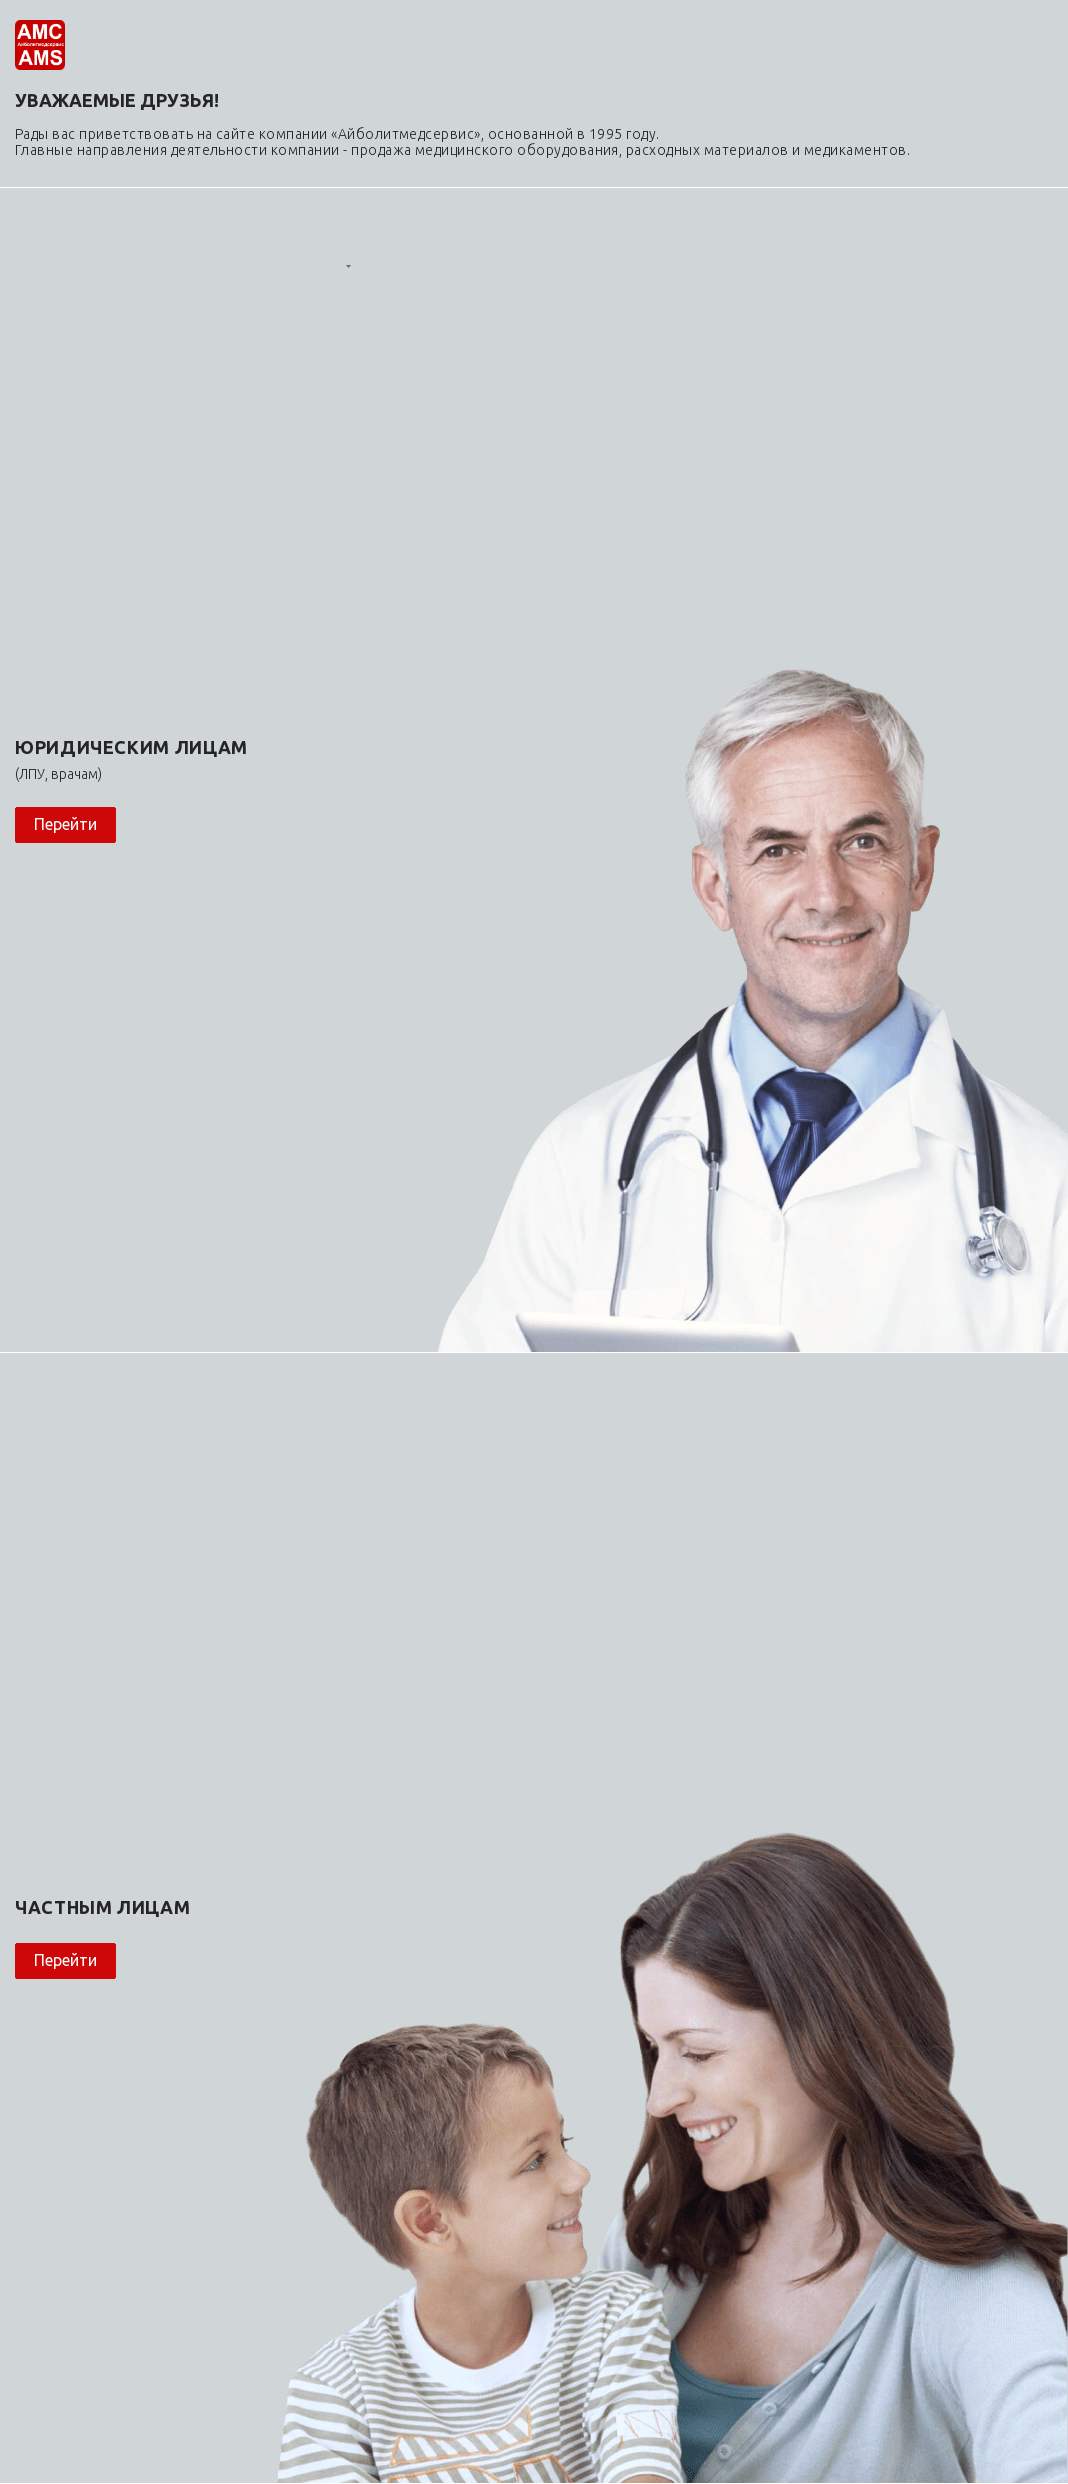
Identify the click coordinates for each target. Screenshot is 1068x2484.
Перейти (65, 824)
